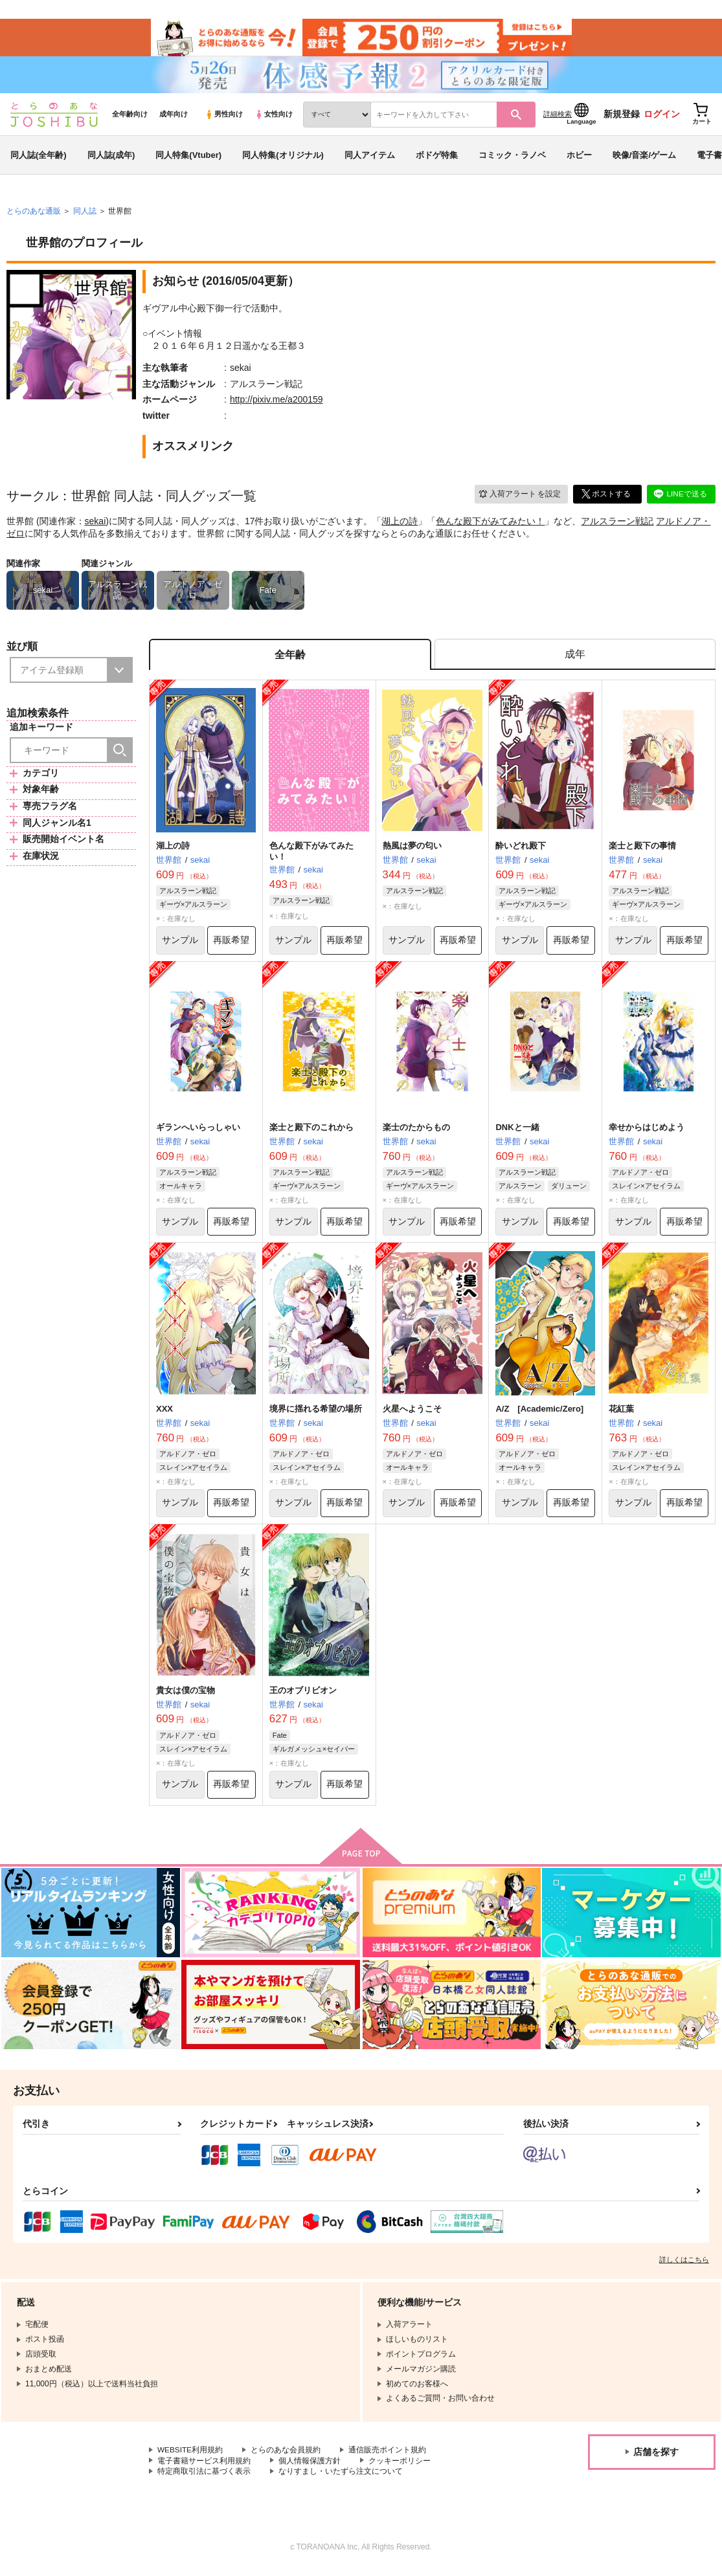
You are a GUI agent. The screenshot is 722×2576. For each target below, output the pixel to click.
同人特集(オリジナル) (283, 157)
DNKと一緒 (517, 1132)
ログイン (662, 117)
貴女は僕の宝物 (185, 1695)
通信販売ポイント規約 (388, 2455)
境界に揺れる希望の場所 (315, 1413)
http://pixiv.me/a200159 (276, 402)
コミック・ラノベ (512, 157)
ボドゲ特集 (437, 157)
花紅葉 (621, 1413)
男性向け (224, 117)
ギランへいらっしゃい (198, 1132)
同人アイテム (369, 157)
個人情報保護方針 (309, 2466)
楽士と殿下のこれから (311, 1132)
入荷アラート (518, 496)
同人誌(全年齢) (38, 157)
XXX (164, 1413)
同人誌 (84, 214)
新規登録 (622, 117)
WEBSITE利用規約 (190, 2455)
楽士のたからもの (416, 1132)
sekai (95, 523)
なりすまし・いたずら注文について (340, 2477)
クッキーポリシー (399, 2466)
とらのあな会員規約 (286, 2455)
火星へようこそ (412, 1413)
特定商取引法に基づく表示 (204, 2477)
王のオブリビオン (303, 1695)
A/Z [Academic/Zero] (539, 1413)
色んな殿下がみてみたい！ (490, 523)
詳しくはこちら (684, 2265)
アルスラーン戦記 (617, 523)
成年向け (173, 117)
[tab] (575, 658)
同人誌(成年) (111, 157)
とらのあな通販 (33, 214)
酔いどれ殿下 (520, 849)
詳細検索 (557, 117)
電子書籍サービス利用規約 (204, 2466)
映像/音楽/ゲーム (644, 157)
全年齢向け (130, 117)
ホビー (579, 157)
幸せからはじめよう (646, 1132)
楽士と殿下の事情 (642, 849)
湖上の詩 (399, 523)
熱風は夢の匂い (412, 849)
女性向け (273, 117)
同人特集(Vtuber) (188, 157)
